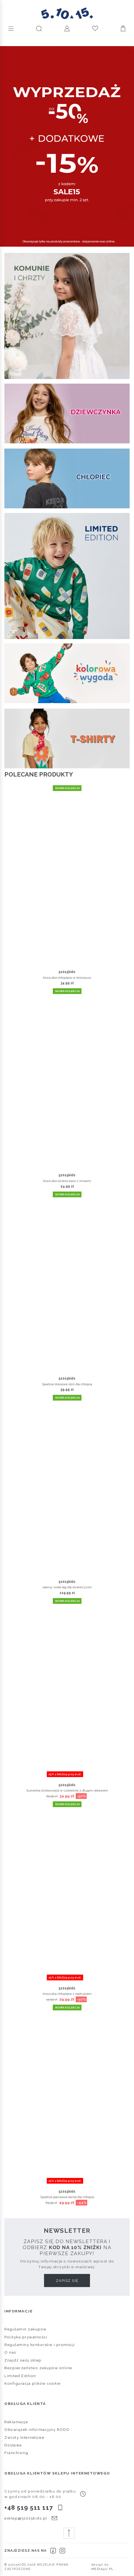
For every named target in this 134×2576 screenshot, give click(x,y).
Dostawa (13, 2445)
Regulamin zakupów (25, 2329)
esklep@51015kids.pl (25, 2518)
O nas (10, 2352)
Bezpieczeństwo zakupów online (38, 2368)
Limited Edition (20, 2376)
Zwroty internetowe (24, 2437)
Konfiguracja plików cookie (32, 2383)
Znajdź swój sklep (23, 2360)
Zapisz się (67, 2280)
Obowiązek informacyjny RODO (37, 2429)
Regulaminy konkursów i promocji (39, 2344)
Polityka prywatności (25, 2337)
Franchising (16, 2452)
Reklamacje (16, 2422)
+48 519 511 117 (28, 2507)
